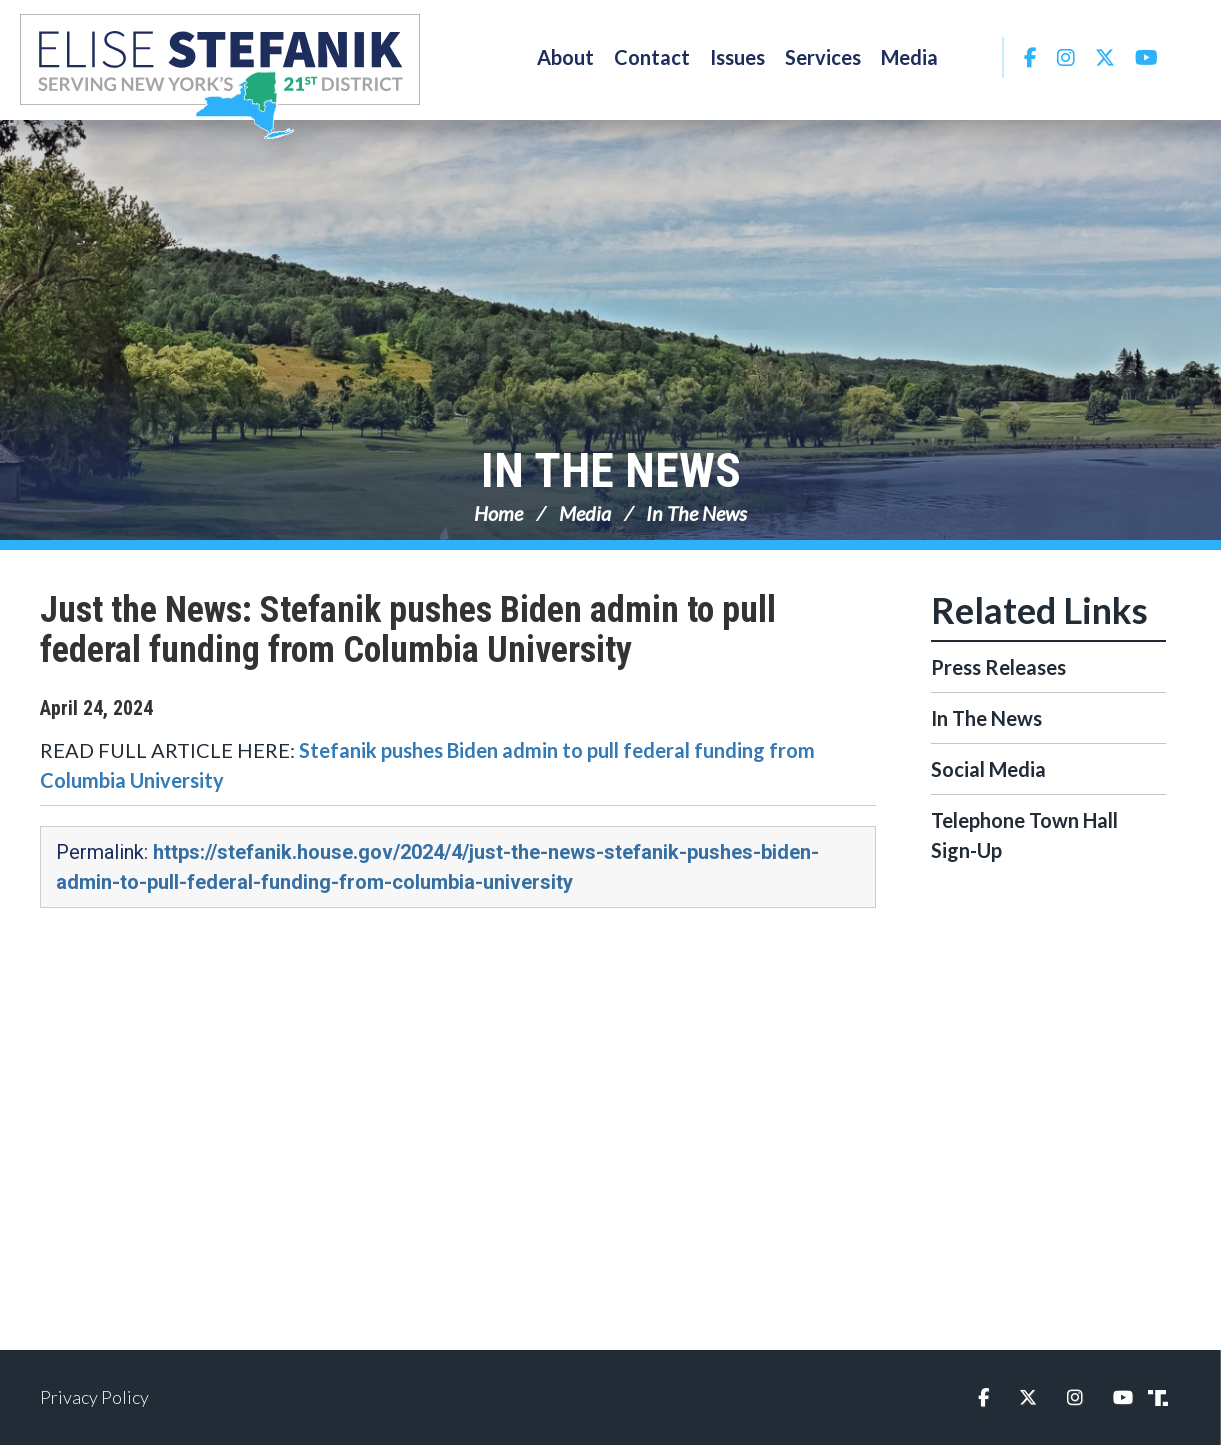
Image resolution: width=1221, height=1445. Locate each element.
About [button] (565, 57)
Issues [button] (737, 57)
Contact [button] (652, 57)
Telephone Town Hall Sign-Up (1024, 835)
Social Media (988, 769)
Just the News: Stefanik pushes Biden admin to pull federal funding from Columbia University (408, 630)
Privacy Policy (94, 1397)
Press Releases (998, 667)
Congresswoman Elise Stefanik (220, 76)
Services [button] (823, 57)
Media (585, 513)
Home (498, 513)
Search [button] (975, 57)
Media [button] (909, 57)
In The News (611, 470)
